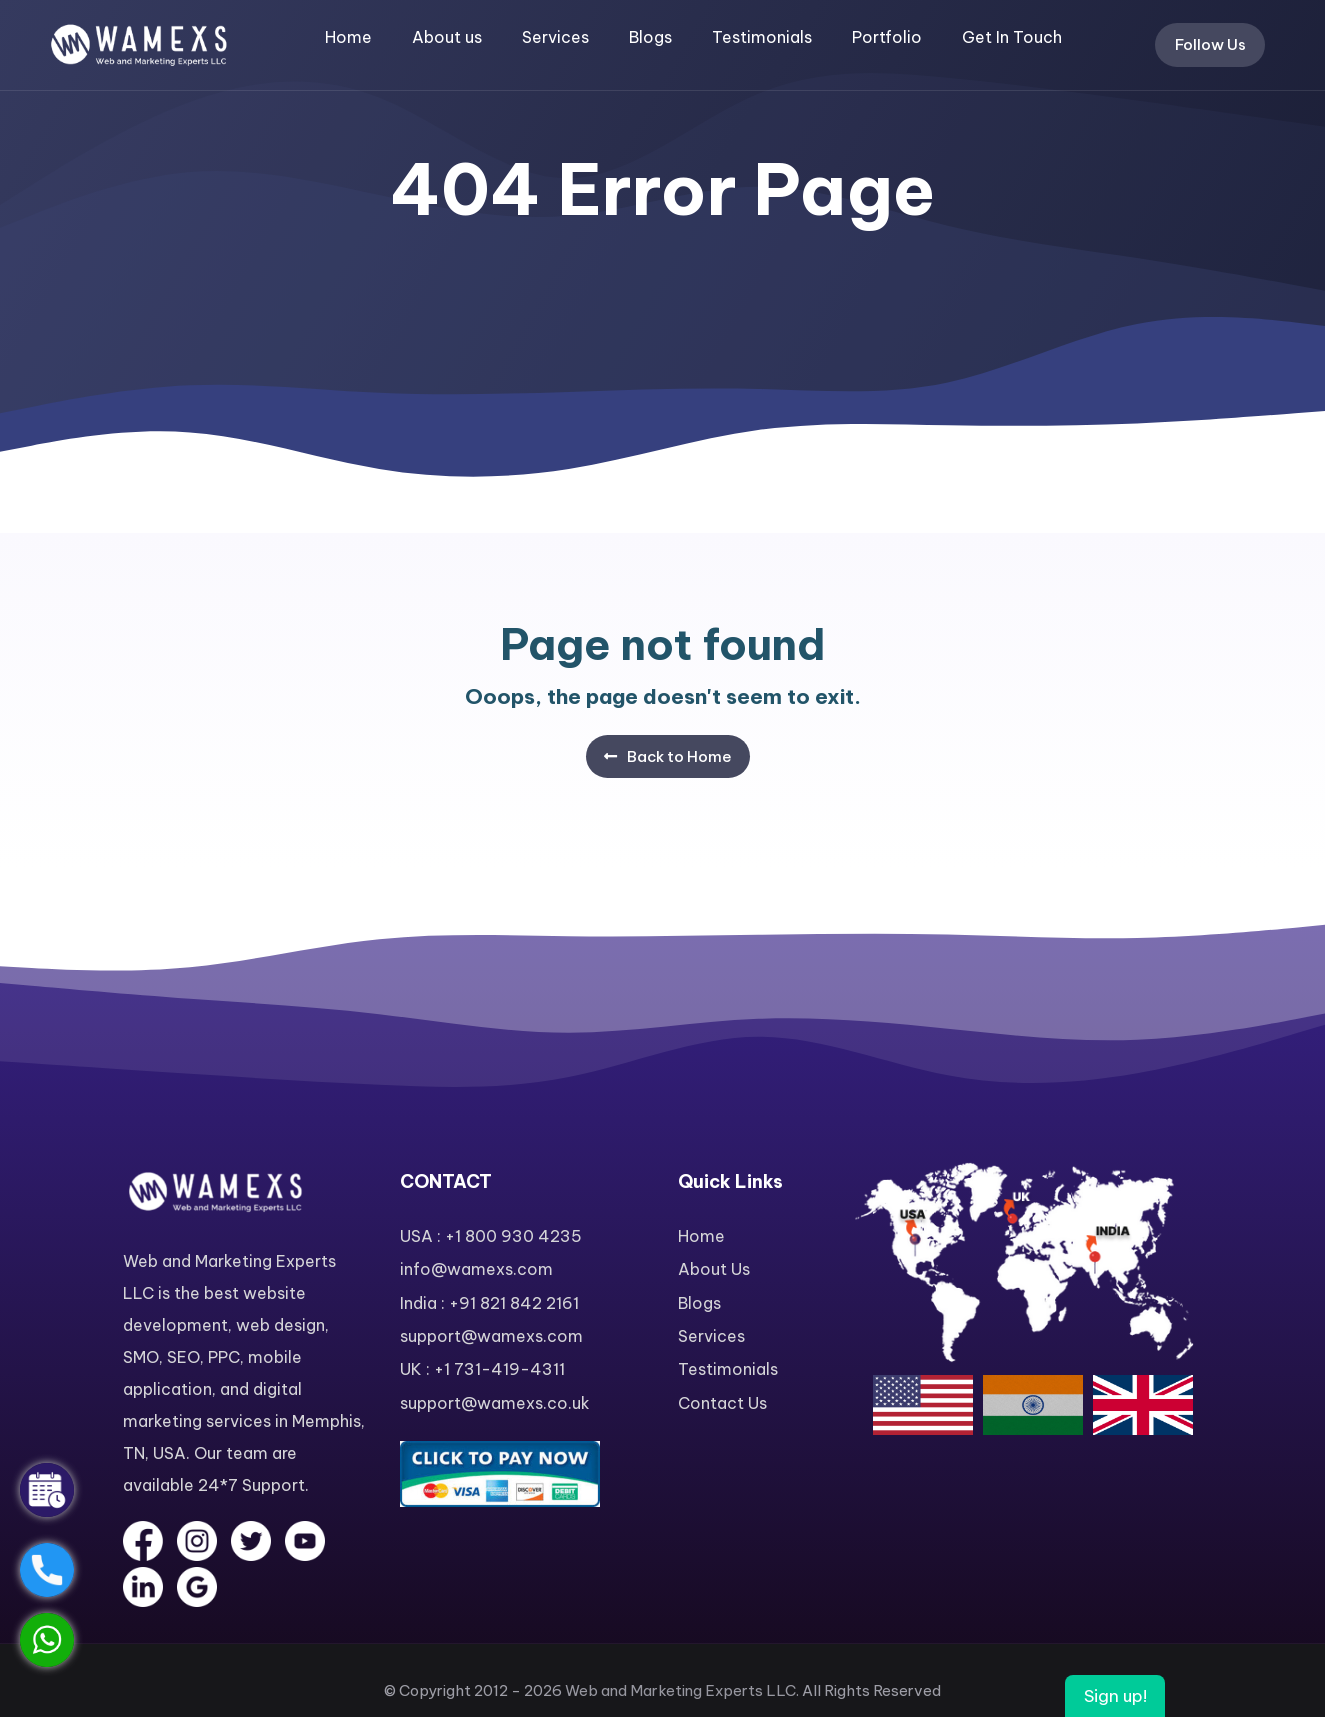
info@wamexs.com (476, 1269)
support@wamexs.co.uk (495, 1403)
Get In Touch (1012, 37)
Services (555, 37)
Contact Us (722, 1403)
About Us (714, 1269)
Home (348, 37)
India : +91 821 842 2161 (489, 1303)
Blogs (650, 37)
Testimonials (762, 37)
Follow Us (1210, 44)
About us (447, 37)
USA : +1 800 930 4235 (491, 1236)
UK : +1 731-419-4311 (482, 1369)
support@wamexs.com (491, 1336)
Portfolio (887, 37)
